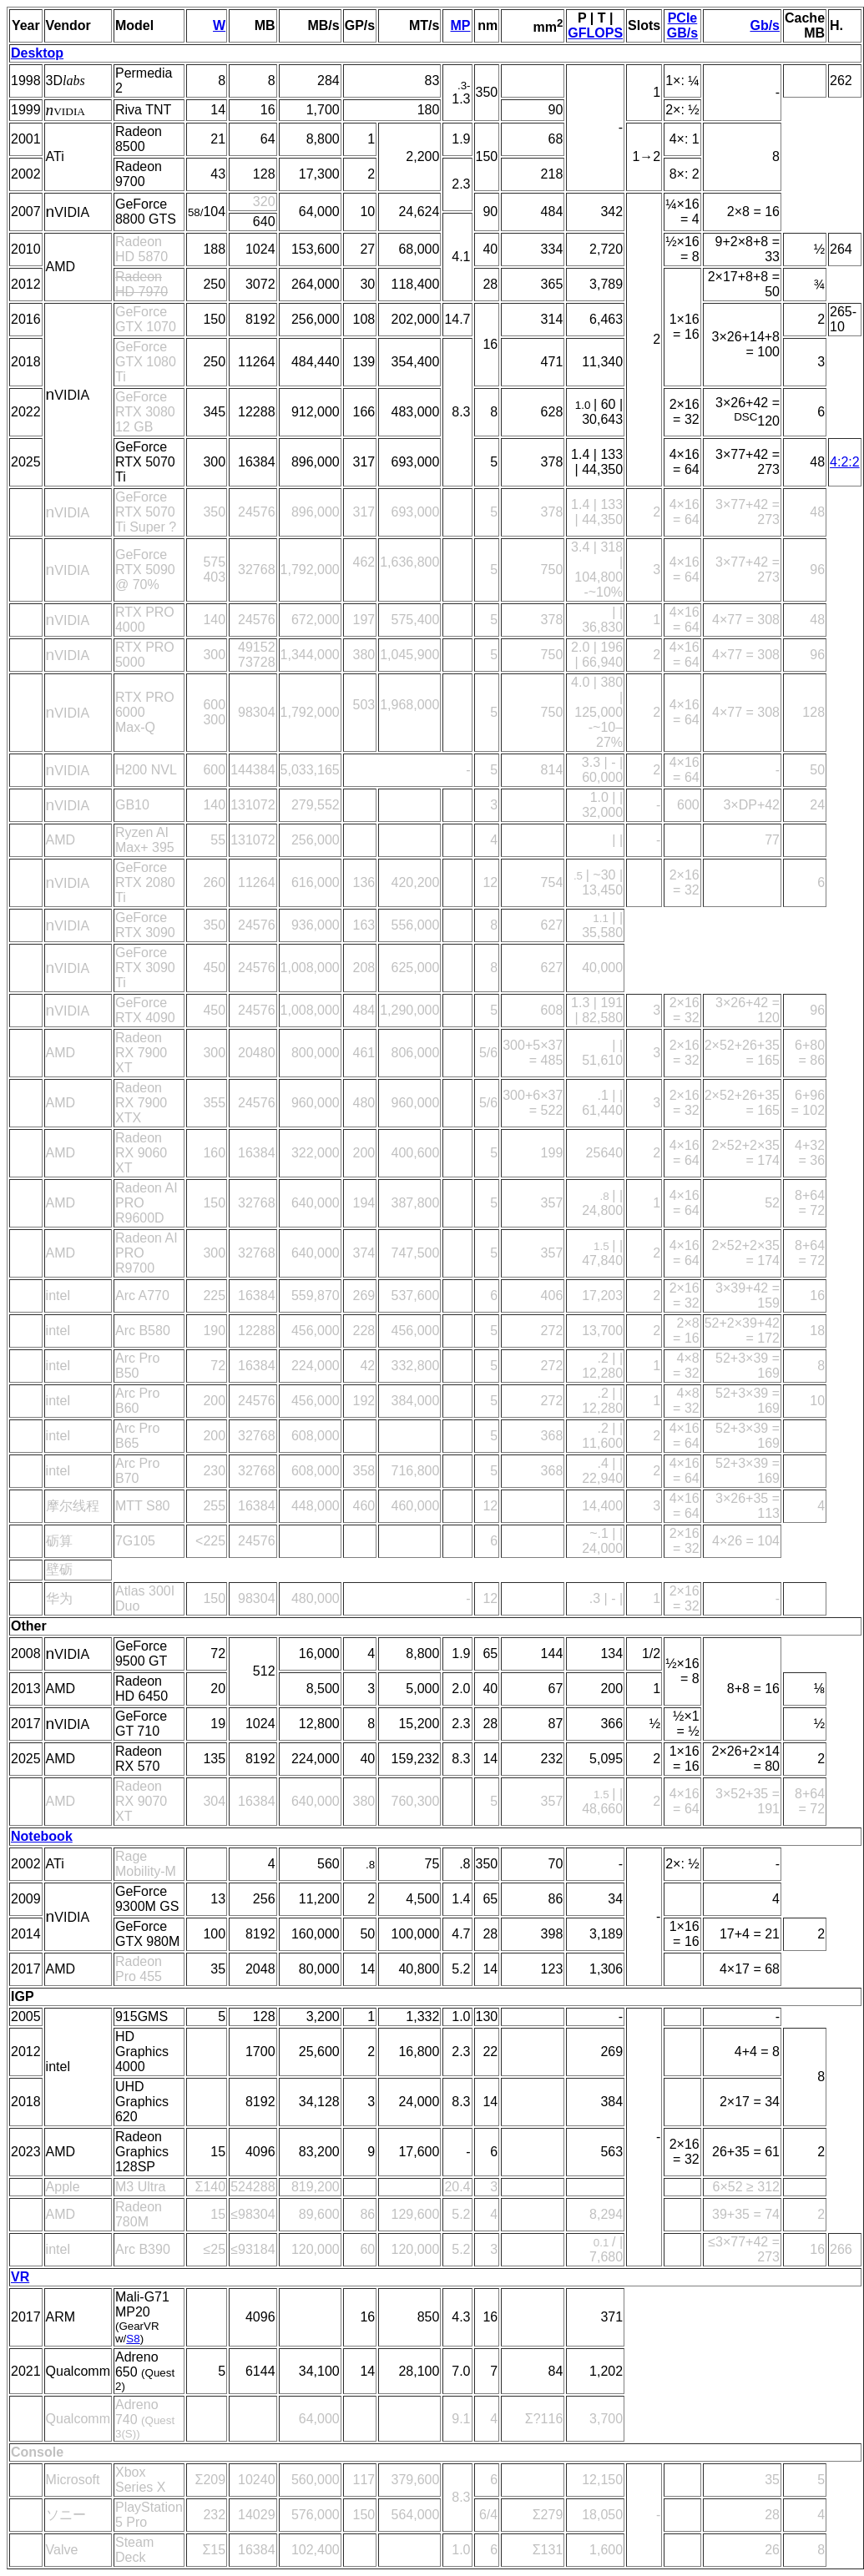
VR (20, 2277)
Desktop (37, 53)
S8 (132, 2338)
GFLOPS (595, 33)
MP (461, 25)
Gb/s (765, 25)
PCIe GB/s (682, 25)
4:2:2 (845, 462)
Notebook (42, 1836)
